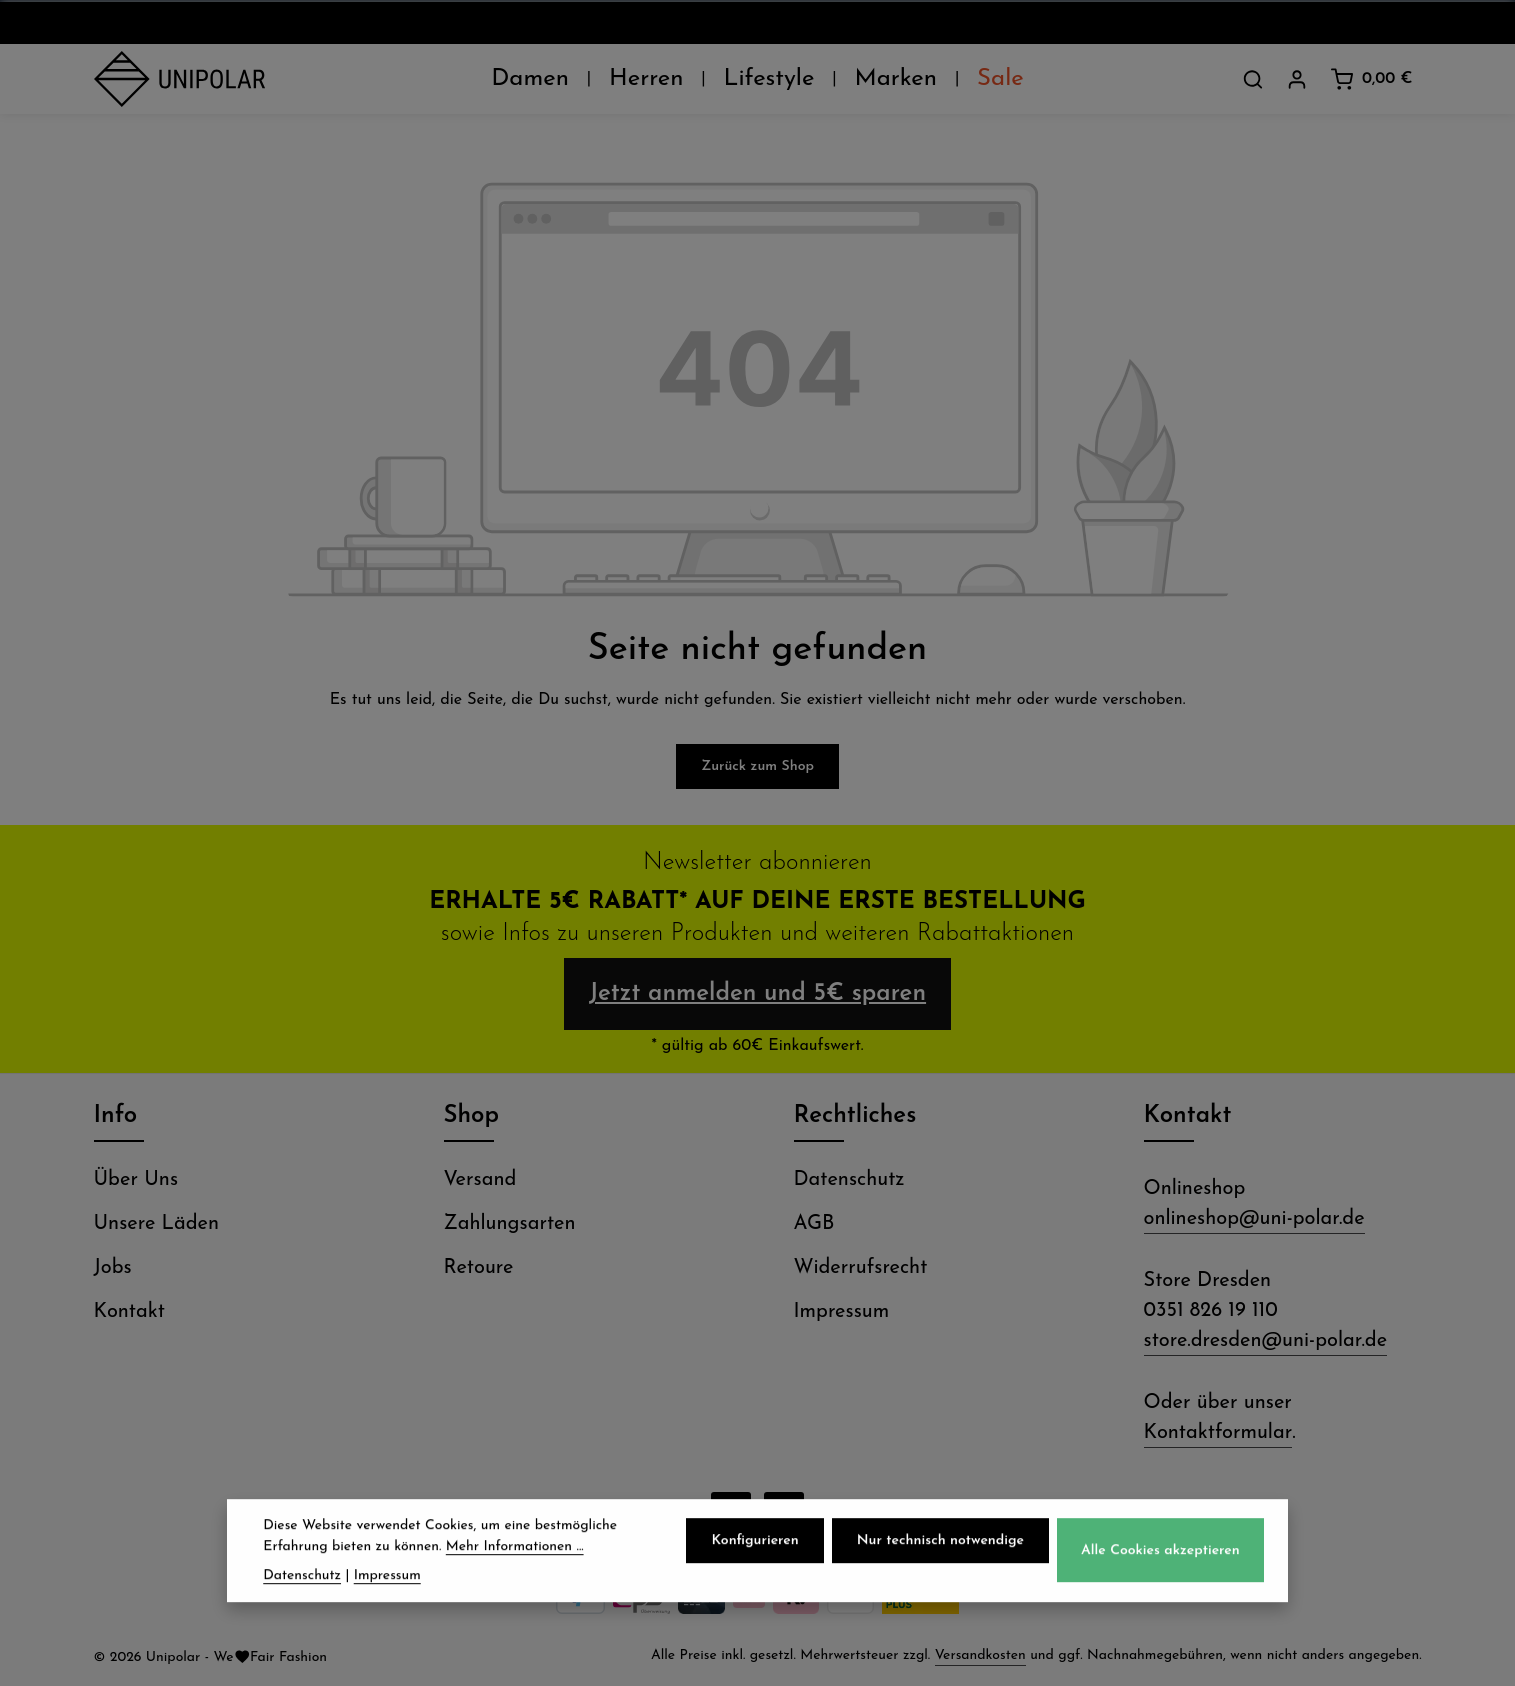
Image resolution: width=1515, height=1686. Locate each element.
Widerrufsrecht (861, 1268)
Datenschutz (849, 1180)
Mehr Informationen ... (515, 1559)
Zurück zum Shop (757, 766)
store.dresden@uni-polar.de (1266, 1341)
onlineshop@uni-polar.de (1254, 1219)
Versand (480, 1180)
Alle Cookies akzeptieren (1160, 1563)
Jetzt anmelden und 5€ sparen (757, 994)
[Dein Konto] (1297, 79)
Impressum (842, 1312)
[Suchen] (1253, 79)
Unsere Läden (157, 1224)
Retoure (479, 1268)
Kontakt (129, 1312)
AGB (814, 1224)
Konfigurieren (754, 1554)
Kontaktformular (1218, 1433)
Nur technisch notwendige (940, 1554)
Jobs (113, 1268)
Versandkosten (980, 1655)
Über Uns (136, 1180)
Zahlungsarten (510, 1224)
